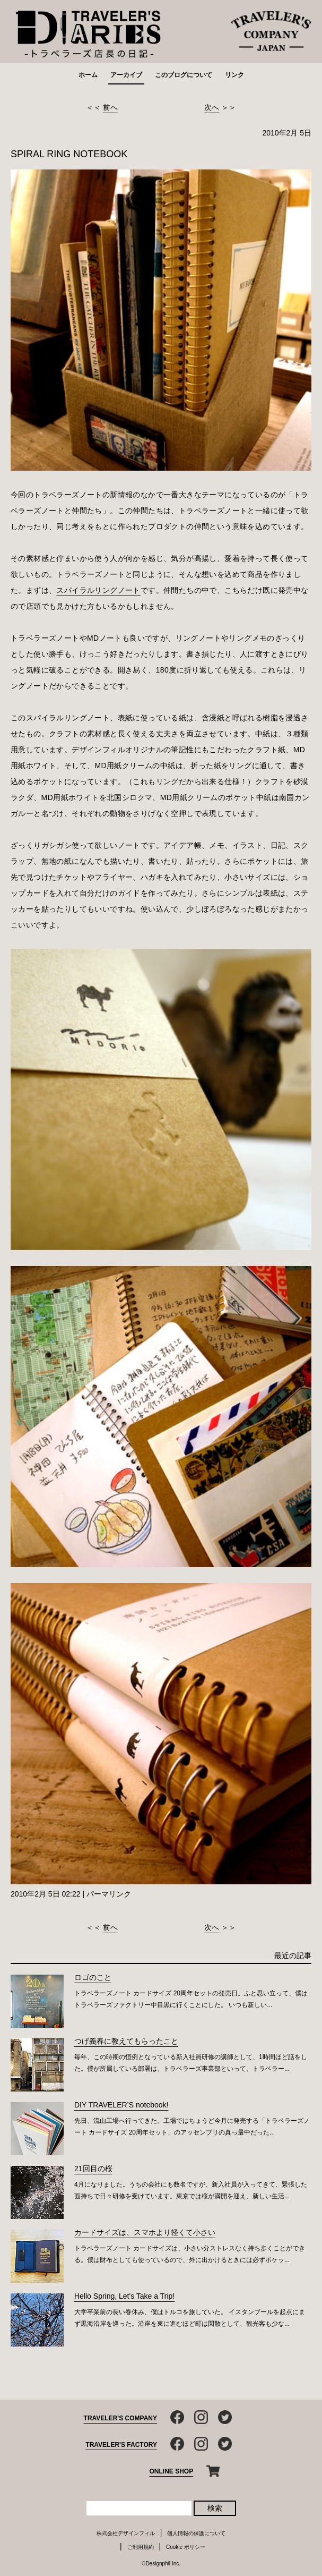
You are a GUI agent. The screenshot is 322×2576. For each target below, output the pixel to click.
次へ (211, 107)
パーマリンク (108, 1894)
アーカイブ (126, 75)
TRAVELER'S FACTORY (121, 2445)
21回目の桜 (93, 2168)
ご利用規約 (140, 2547)
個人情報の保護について (196, 2533)
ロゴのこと (92, 1977)
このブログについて (183, 75)
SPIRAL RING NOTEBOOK (69, 154)
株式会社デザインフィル (126, 2533)
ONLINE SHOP (172, 2471)
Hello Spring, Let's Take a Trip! (124, 2296)
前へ (110, 107)
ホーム (88, 75)
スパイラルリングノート (98, 590)
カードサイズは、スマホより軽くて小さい (144, 2232)
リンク (234, 75)
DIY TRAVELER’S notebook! (121, 2105)
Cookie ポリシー (185, 2547)
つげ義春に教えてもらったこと (126, 2041)
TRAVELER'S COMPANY (120, 2418)
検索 (214, 2508)
